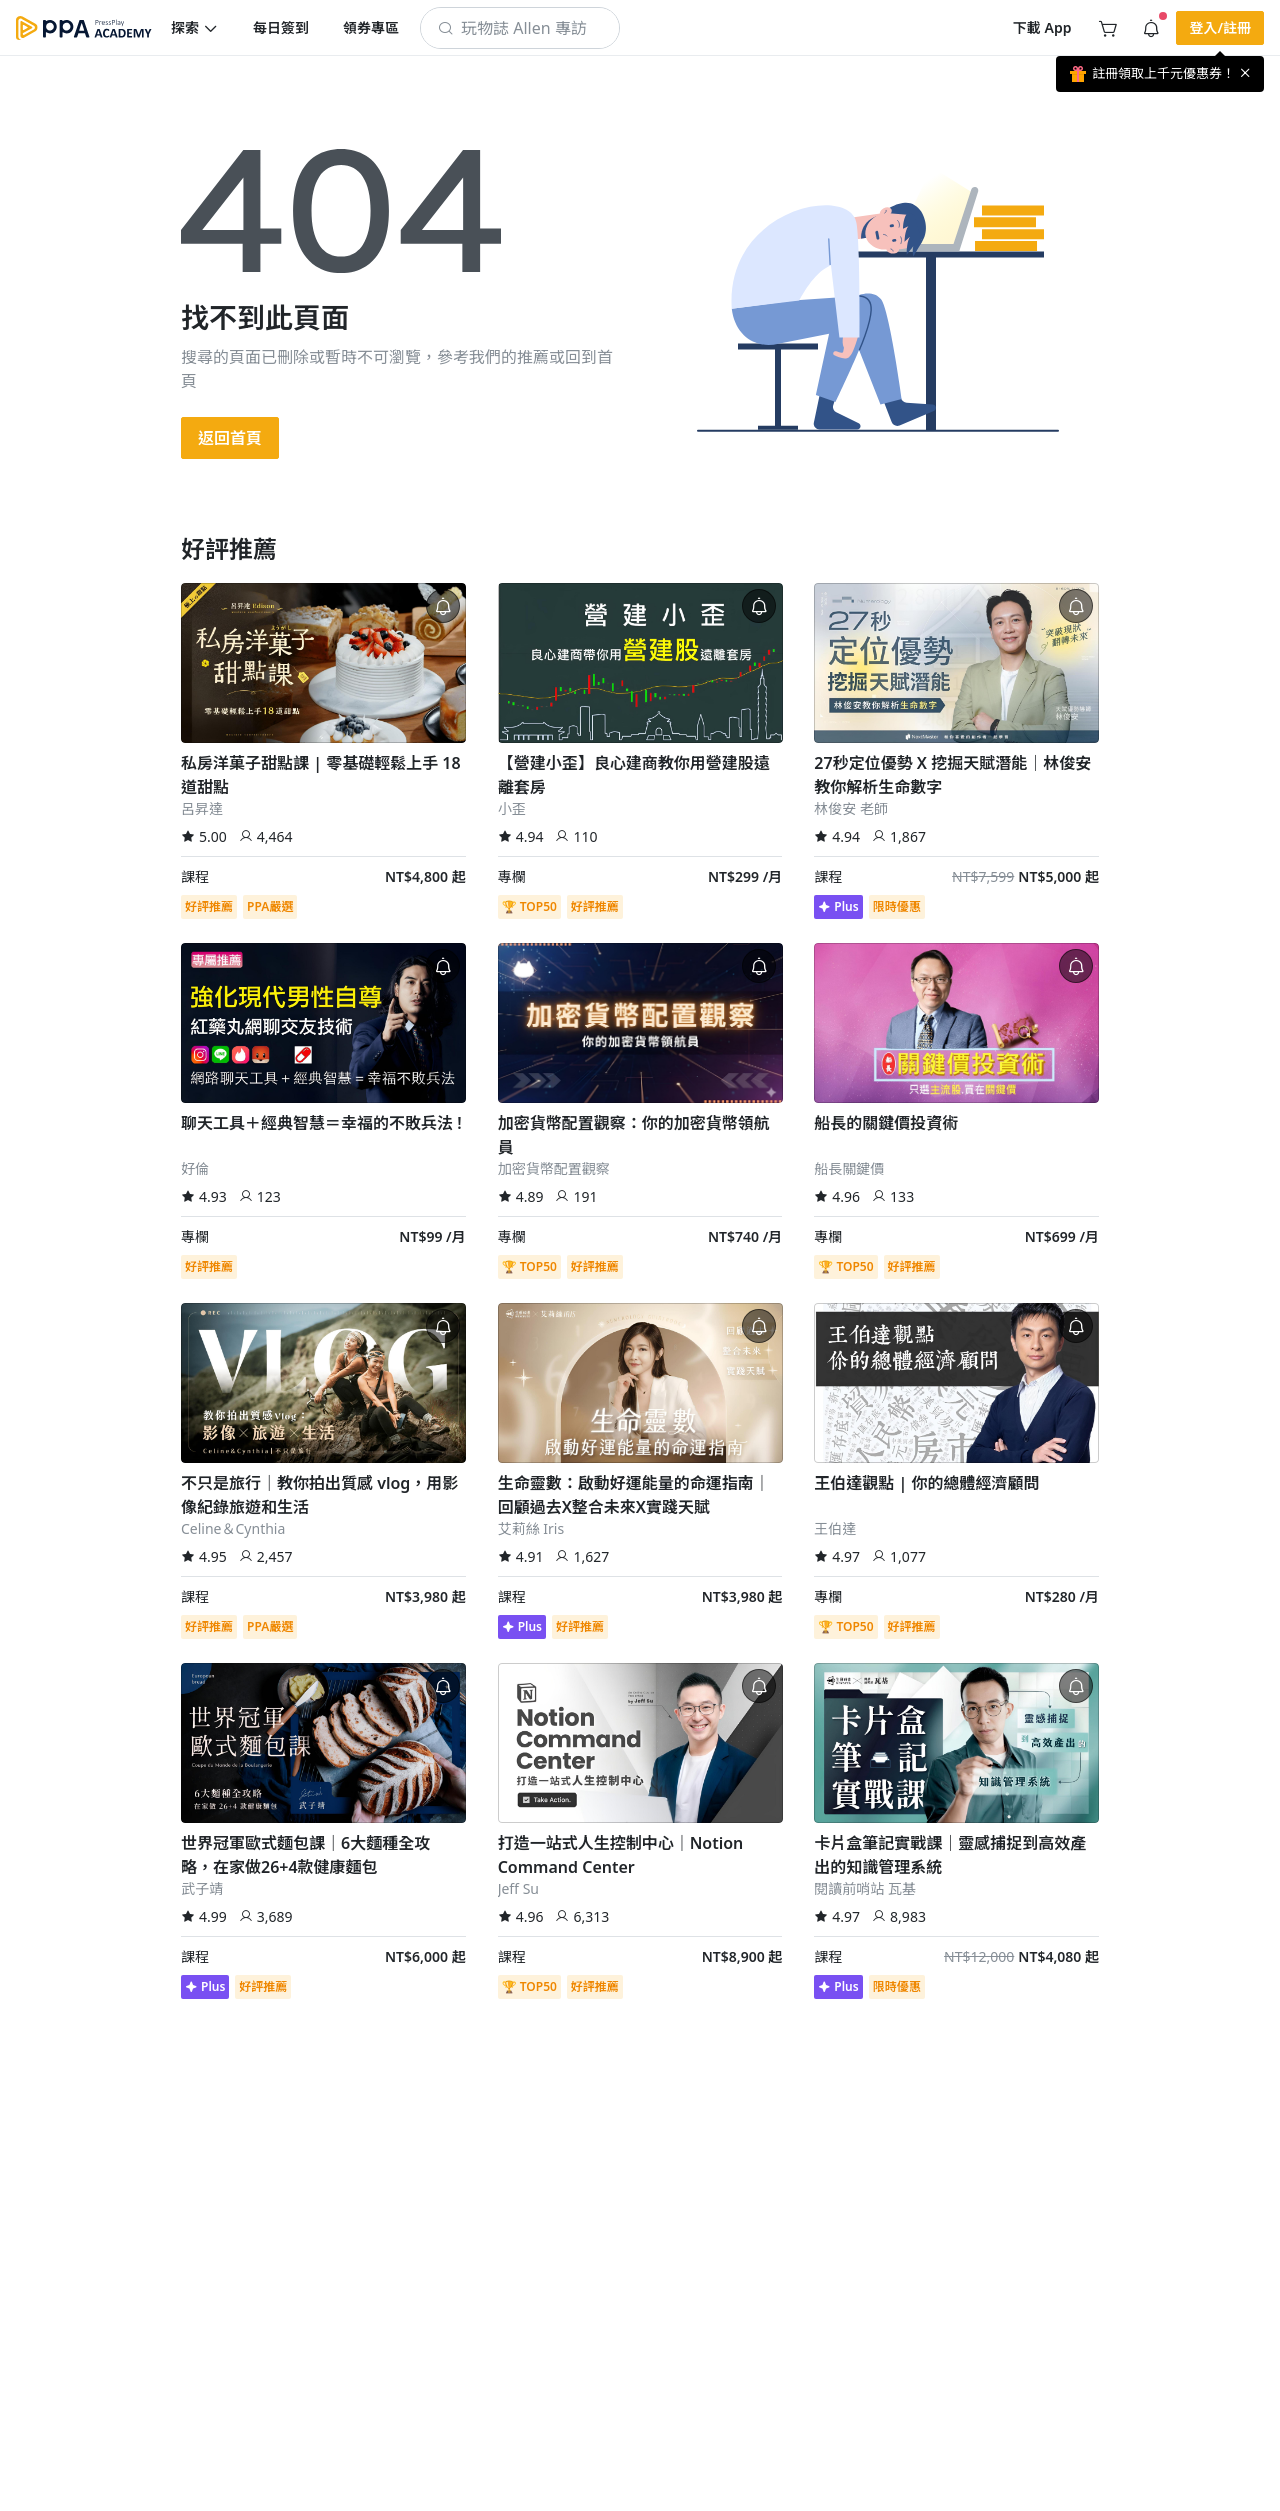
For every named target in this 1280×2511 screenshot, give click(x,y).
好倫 (195, 1168)
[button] (195, 28)
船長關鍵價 (849, 1168)
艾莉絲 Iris (531, 1528)
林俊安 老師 (851, 808)
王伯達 (835, 1528)
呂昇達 (202, 808)
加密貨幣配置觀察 (554, 1168)
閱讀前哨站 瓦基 (865, 1888)
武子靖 (202, 1888)
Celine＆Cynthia (233, 1528)
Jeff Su (518, 1888)
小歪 (512, 808)
